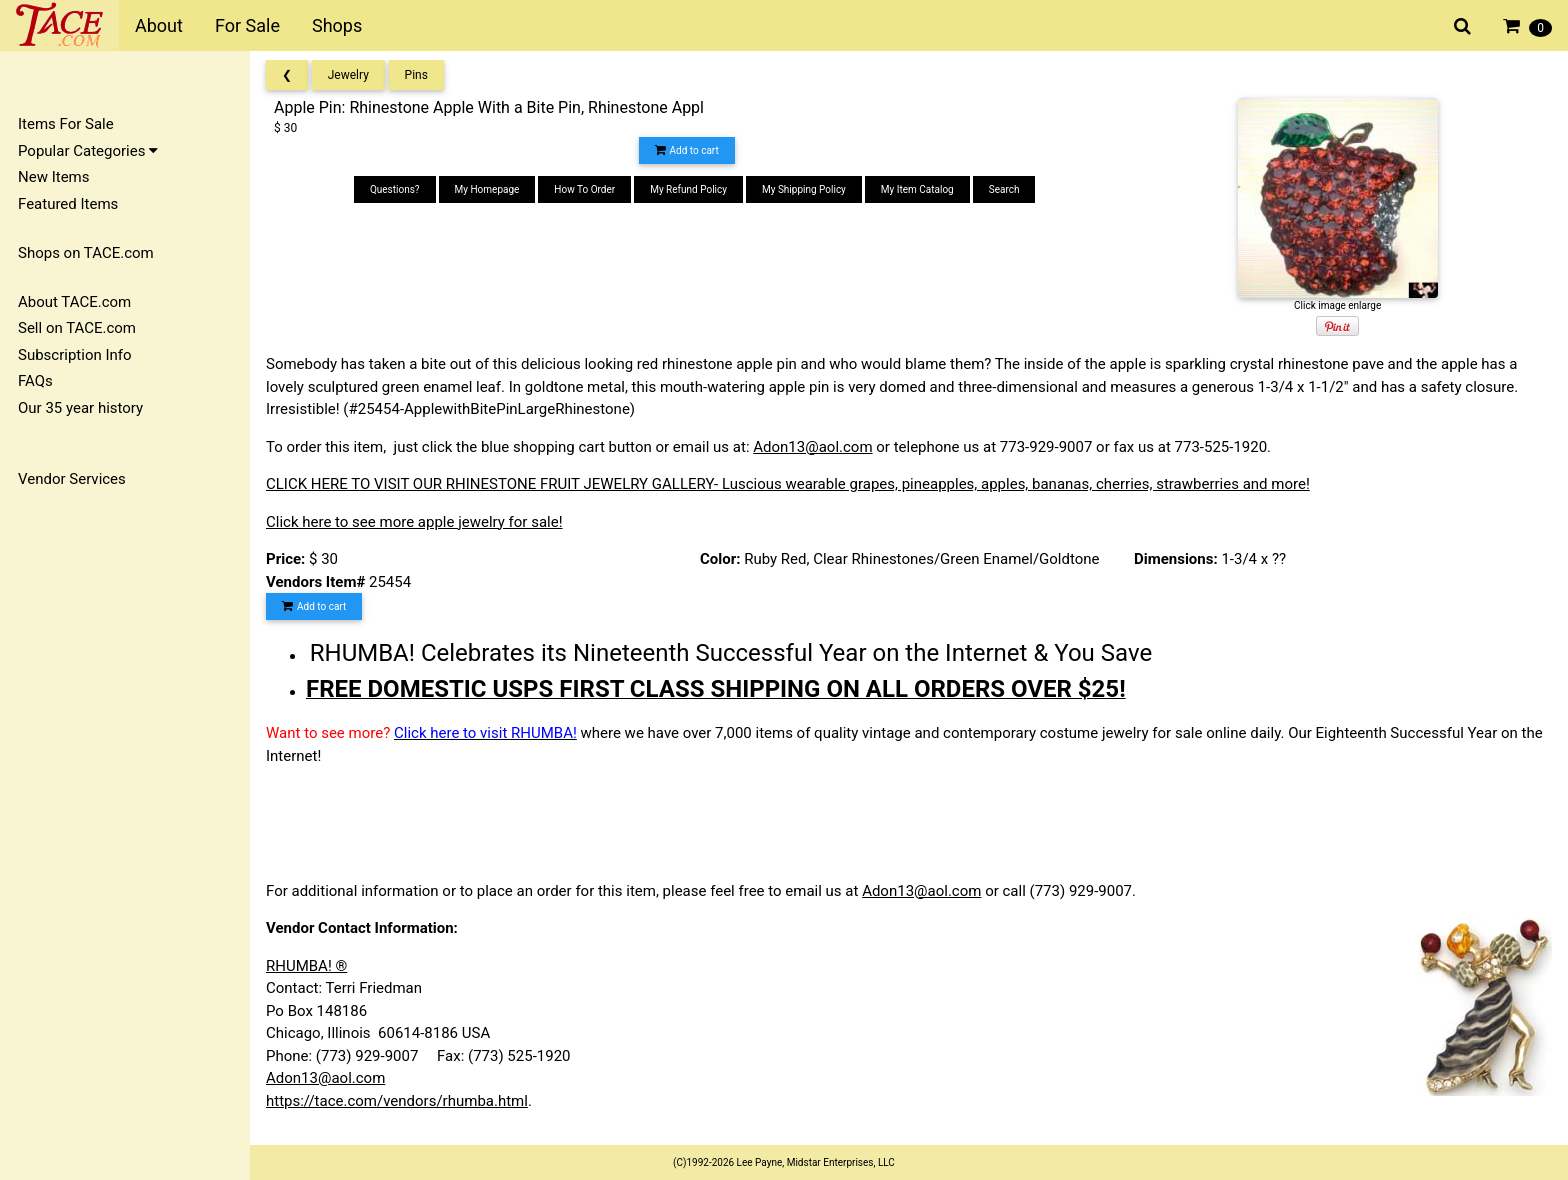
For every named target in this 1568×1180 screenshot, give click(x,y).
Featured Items (68, 204)
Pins (416, 75)
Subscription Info (75, 355)
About (159, 25)
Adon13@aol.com (812, 447)
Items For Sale (66, 124)
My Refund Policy (688, 189)
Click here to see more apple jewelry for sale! (414, 522)
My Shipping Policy (804, 189)
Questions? (395, 189)
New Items (53, 177)
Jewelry (348, 75)
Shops (337, 25)
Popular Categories (88, 151)
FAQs (35, 381)
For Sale (247, 25)
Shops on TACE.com (86, 253)
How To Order (584, 189)
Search (1004, 189)
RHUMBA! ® (306, 966)
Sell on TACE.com (77, 328)
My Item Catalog (917, 189)
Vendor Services (72, 479)
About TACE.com (74, 302)
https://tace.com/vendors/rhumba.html (397, 1101)
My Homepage (487, 189)
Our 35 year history (80, 408)
